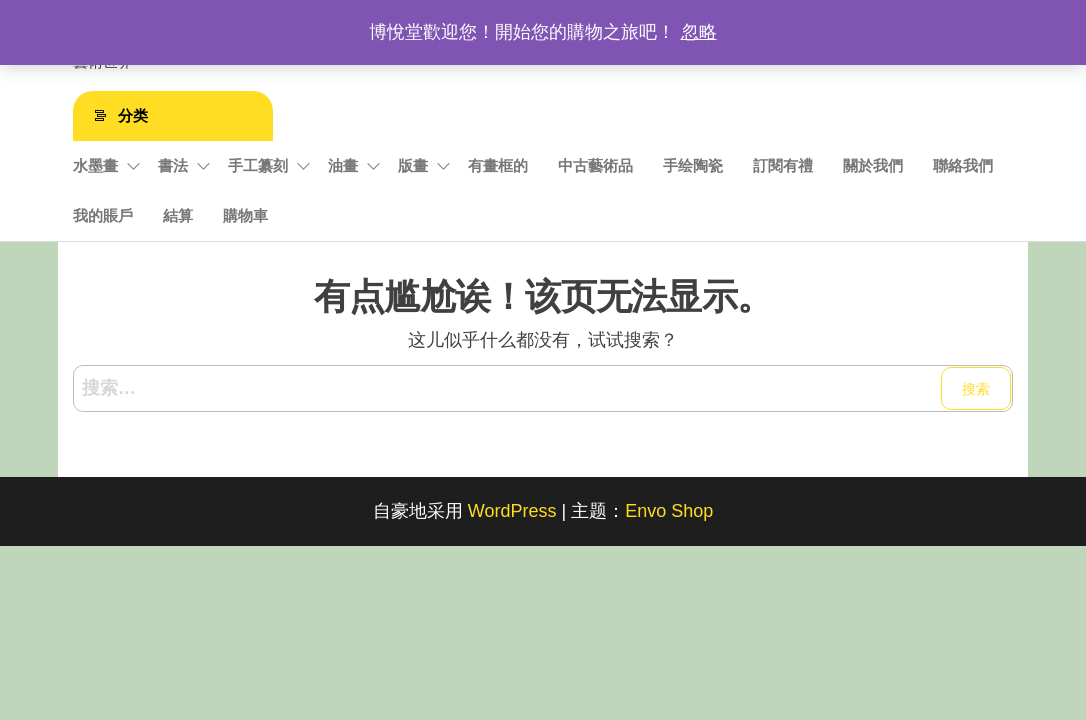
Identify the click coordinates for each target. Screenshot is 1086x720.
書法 (173, 165)
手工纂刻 (258, 165)
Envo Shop (669, 511)
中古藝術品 (595, 165)
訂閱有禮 (783, 165)
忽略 (699, 32)
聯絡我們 (963, 165)
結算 (178, 215)
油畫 (343, 165)
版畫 (413, 165)
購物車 (245, 215)
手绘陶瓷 (693, 165)
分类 (133, 115)
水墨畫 (95, 165)
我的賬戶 (103, 215)
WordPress (512, 511)
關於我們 (873, 165)
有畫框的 (498, 165)
